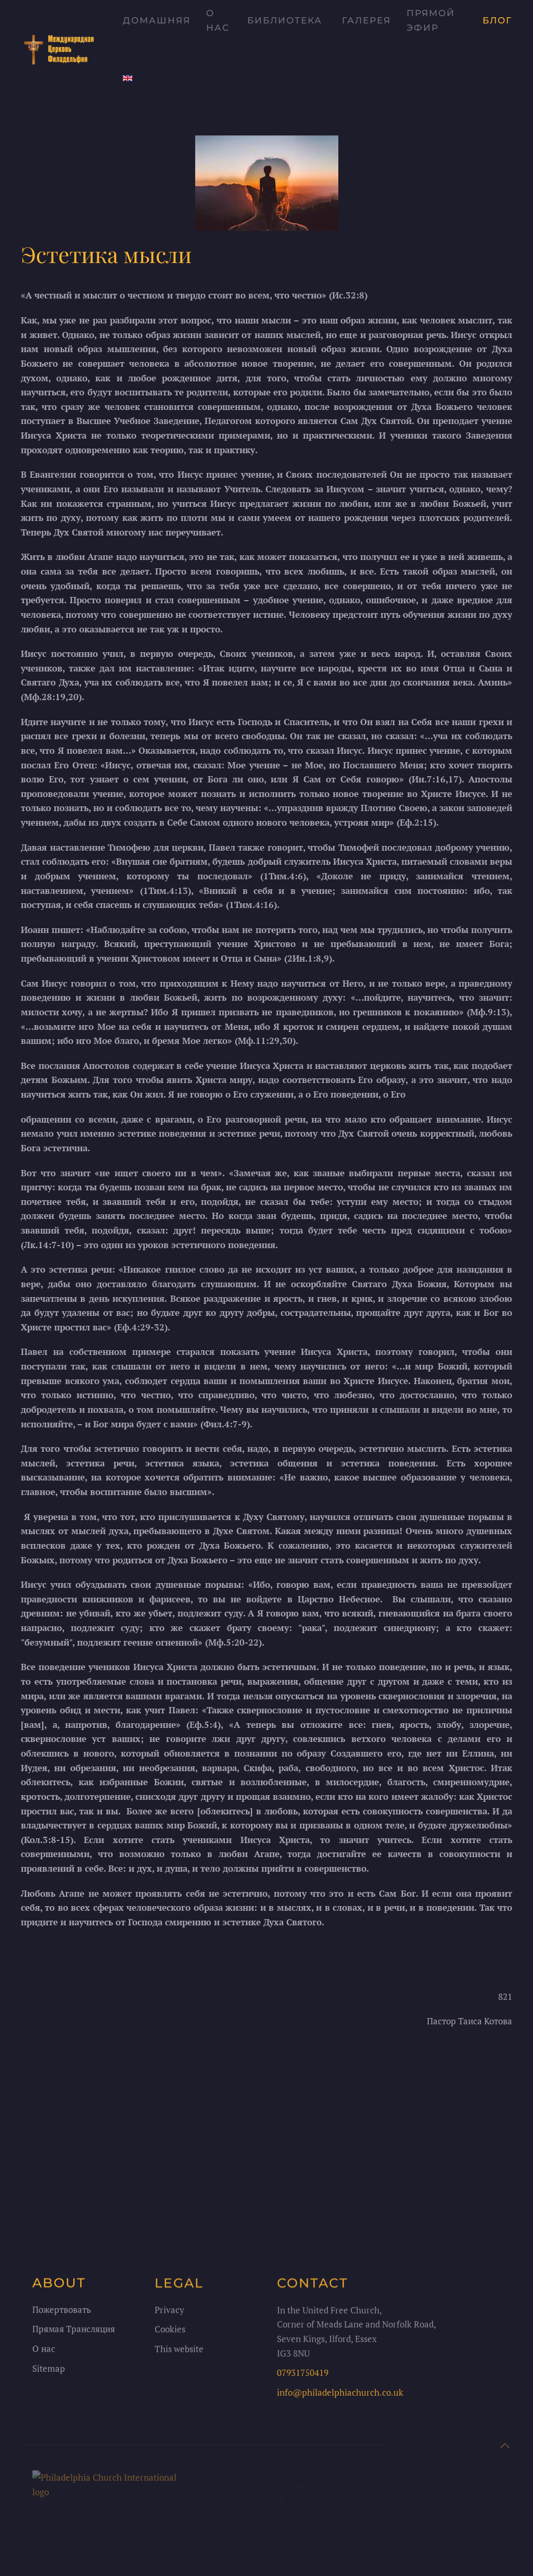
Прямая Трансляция (73, 2332)
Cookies (170, 2332)
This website (179, 2352)
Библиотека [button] (284, 20)
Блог (497, 20)
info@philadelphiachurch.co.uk (340, 2396)
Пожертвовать (61, 2313)
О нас (218, 20)
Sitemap (48, 2372)
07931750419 (302, 2376)
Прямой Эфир (431, 20)
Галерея (366, 20)
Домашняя (157, 20)
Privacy (169, 2313)
